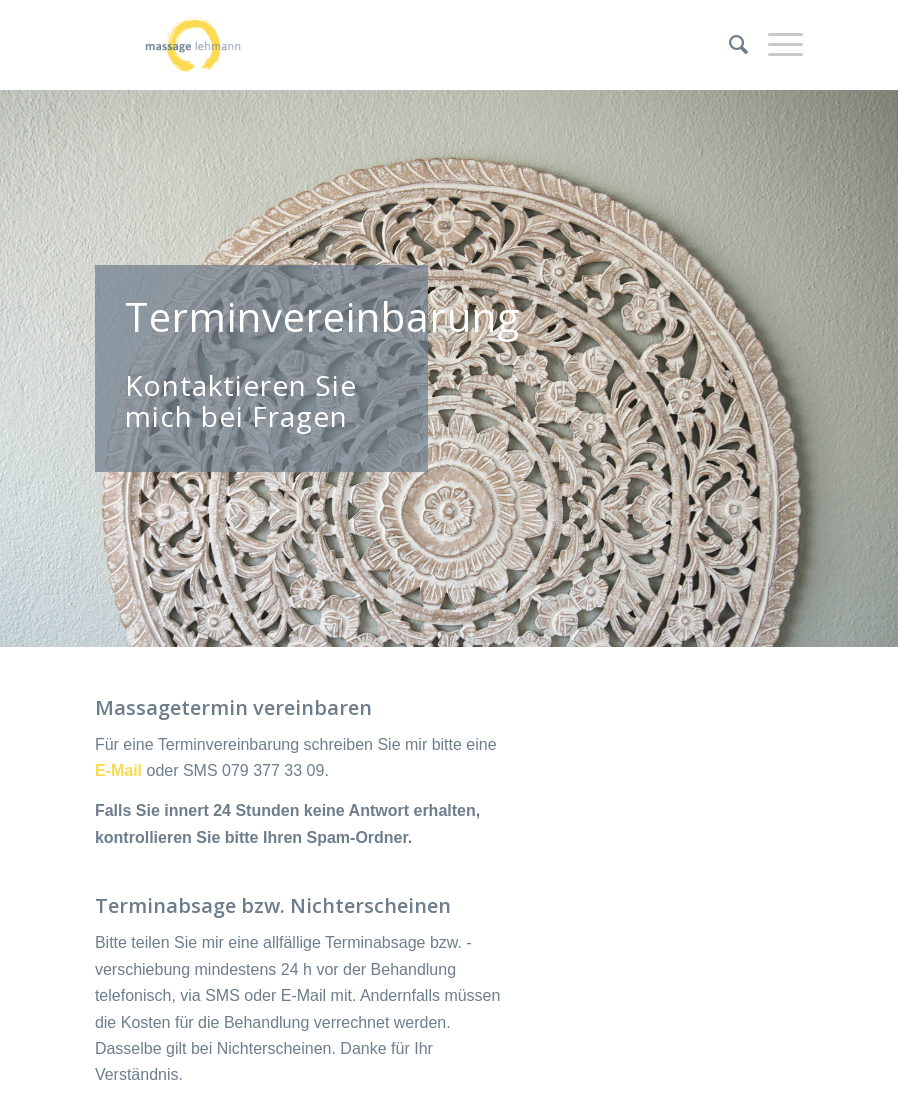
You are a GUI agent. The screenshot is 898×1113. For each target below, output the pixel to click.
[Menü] (775, 45)
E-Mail (118, 770)
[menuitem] (728, 45)
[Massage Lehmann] (193, 45)
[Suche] (728, 45)
